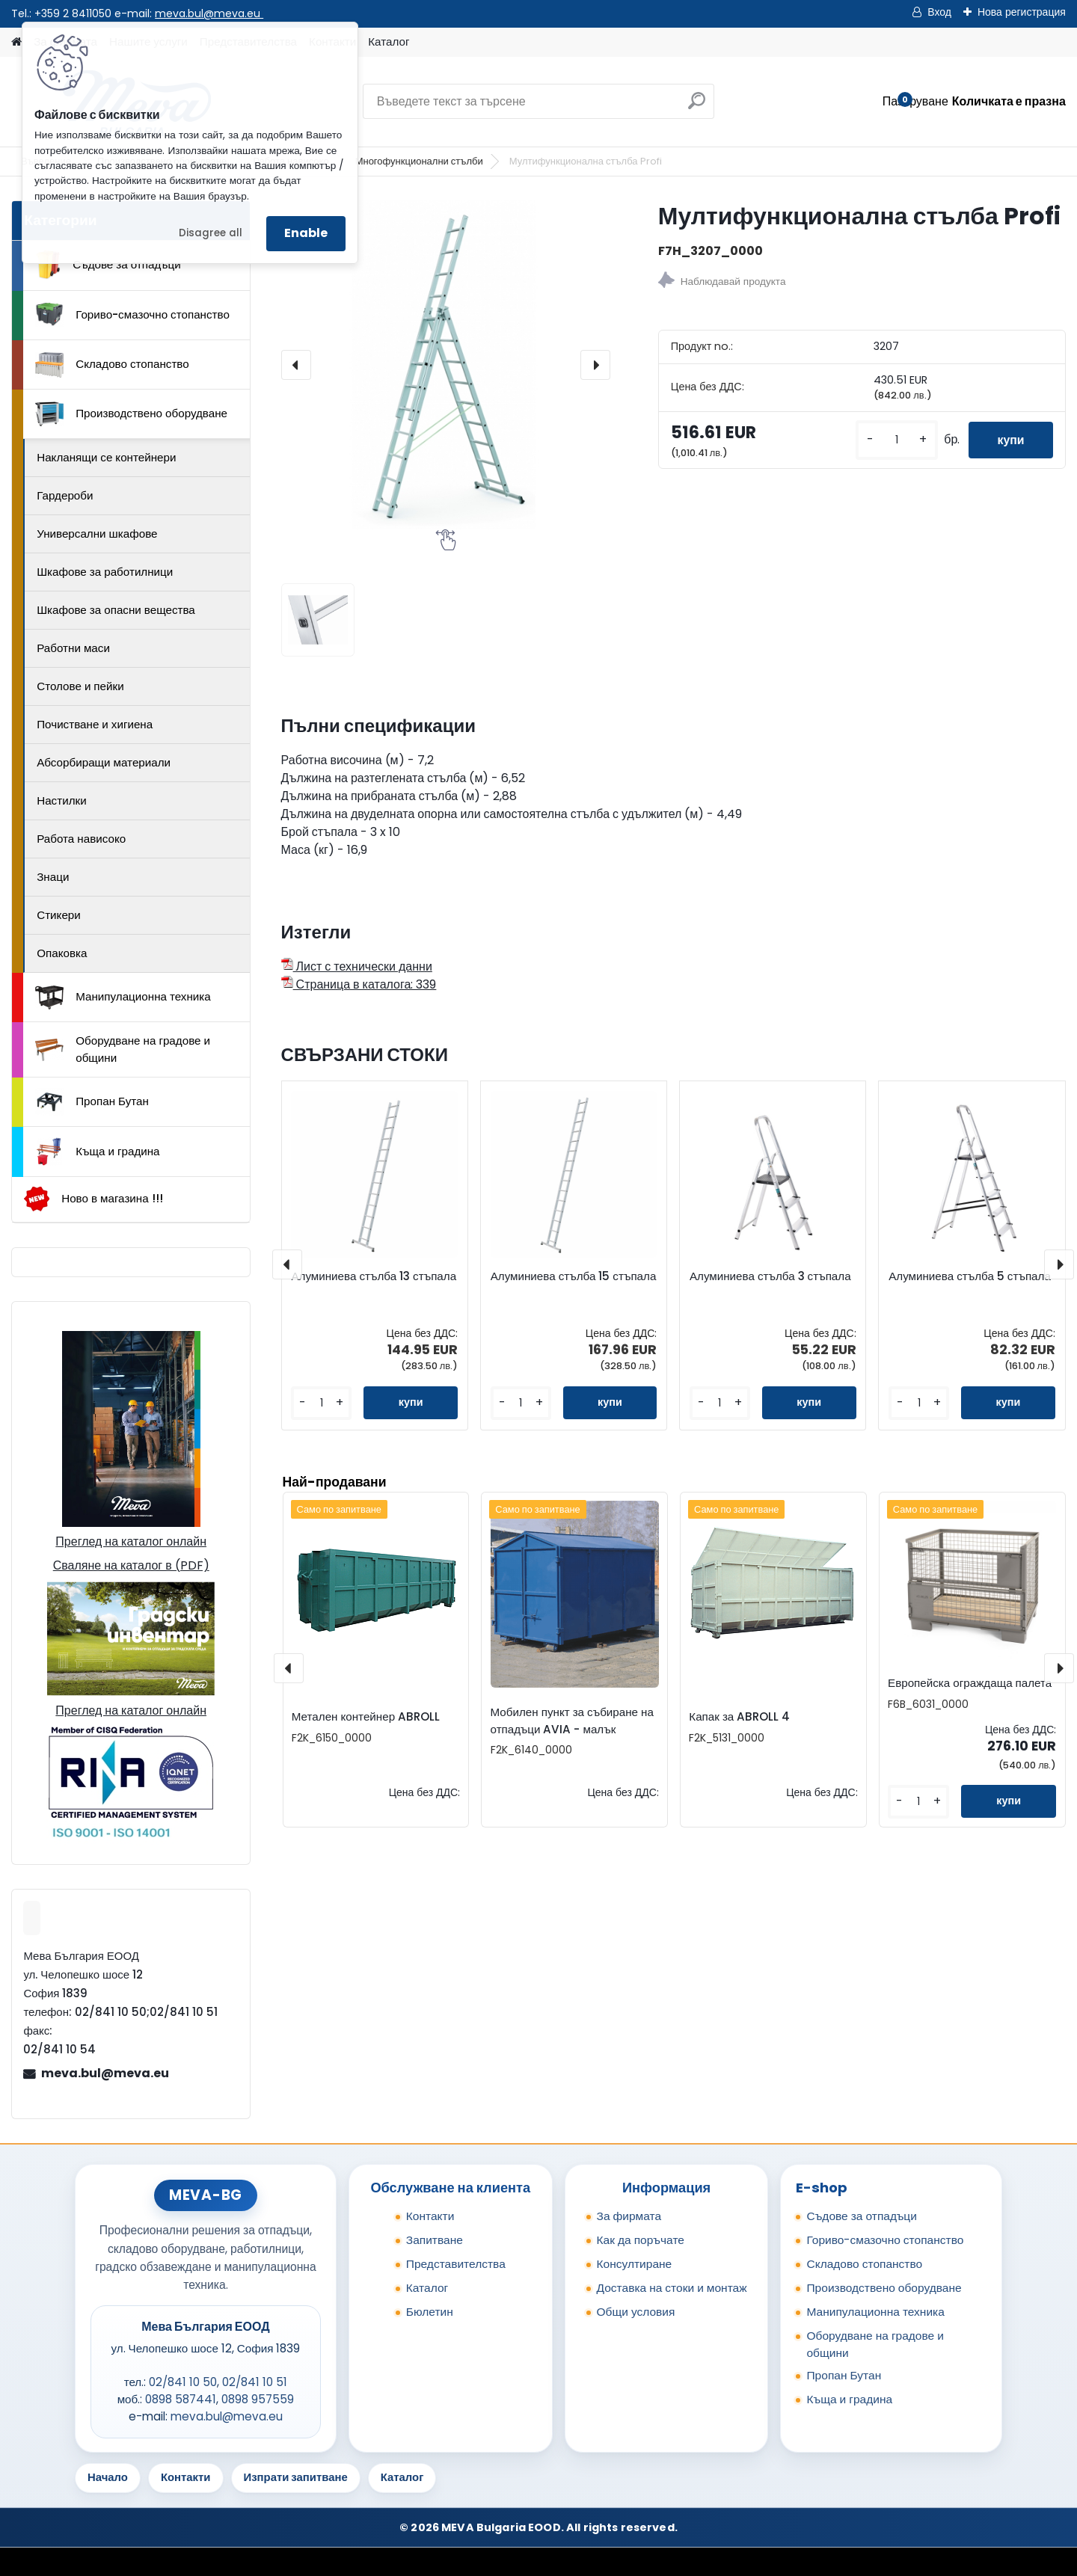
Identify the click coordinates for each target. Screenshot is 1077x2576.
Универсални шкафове (97, 533)
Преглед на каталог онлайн (130, 1541)
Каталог (388, 41)
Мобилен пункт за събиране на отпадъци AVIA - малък (572, 1720)
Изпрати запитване (296, 2477)
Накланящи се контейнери (106, 457)
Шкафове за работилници (105, 572)
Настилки (61, 800)
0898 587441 (180, 2399)
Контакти (430, 2216)
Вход (939, 11)
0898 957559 (257, 2399)
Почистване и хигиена (95, 724)
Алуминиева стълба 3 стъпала (770, 1276)
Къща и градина (97, 1151)
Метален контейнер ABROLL (366, 1716)
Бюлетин (429, 2312)
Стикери (59, 915)
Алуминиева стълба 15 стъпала (574, 1276)
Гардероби (65, 495)
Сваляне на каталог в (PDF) (131, 1565)
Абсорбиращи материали (104, 762)
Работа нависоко (81, 838)
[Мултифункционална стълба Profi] (445, 364)
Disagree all (210, 233)
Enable (306, 233)
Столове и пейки (80, 686)
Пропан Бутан (92, 1102)
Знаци (53, 877)
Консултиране (634, 2264)
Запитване (434, 2240)
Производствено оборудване (131, 414)
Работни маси (73, 648)
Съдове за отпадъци (107, 265)
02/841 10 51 (254, 2382)
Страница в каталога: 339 (359, 984)
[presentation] (296, 365)
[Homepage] (16, 42)
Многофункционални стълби (419, 161)
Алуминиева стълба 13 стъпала (373, 1276)
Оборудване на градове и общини (122, 1049)
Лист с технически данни (356, 966)
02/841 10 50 (183, 2382)
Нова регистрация (1022, 11)
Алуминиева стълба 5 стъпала (970, 1276)
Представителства (456, 2264)
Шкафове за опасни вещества (116, 610)
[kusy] (894, 440)
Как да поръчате (640, 2240)
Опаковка (62, 953)
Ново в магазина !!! (93, 1199)
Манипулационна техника (123, 997)
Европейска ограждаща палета (970, 1683)
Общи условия (636, 2312)
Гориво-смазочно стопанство (132, 315)
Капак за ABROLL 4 (739, 1716)
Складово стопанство (112, 365)
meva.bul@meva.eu (209, 13)
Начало (108, 2477)
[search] (696, 106)
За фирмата (629, 2216)
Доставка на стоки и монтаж (672, 2288)
